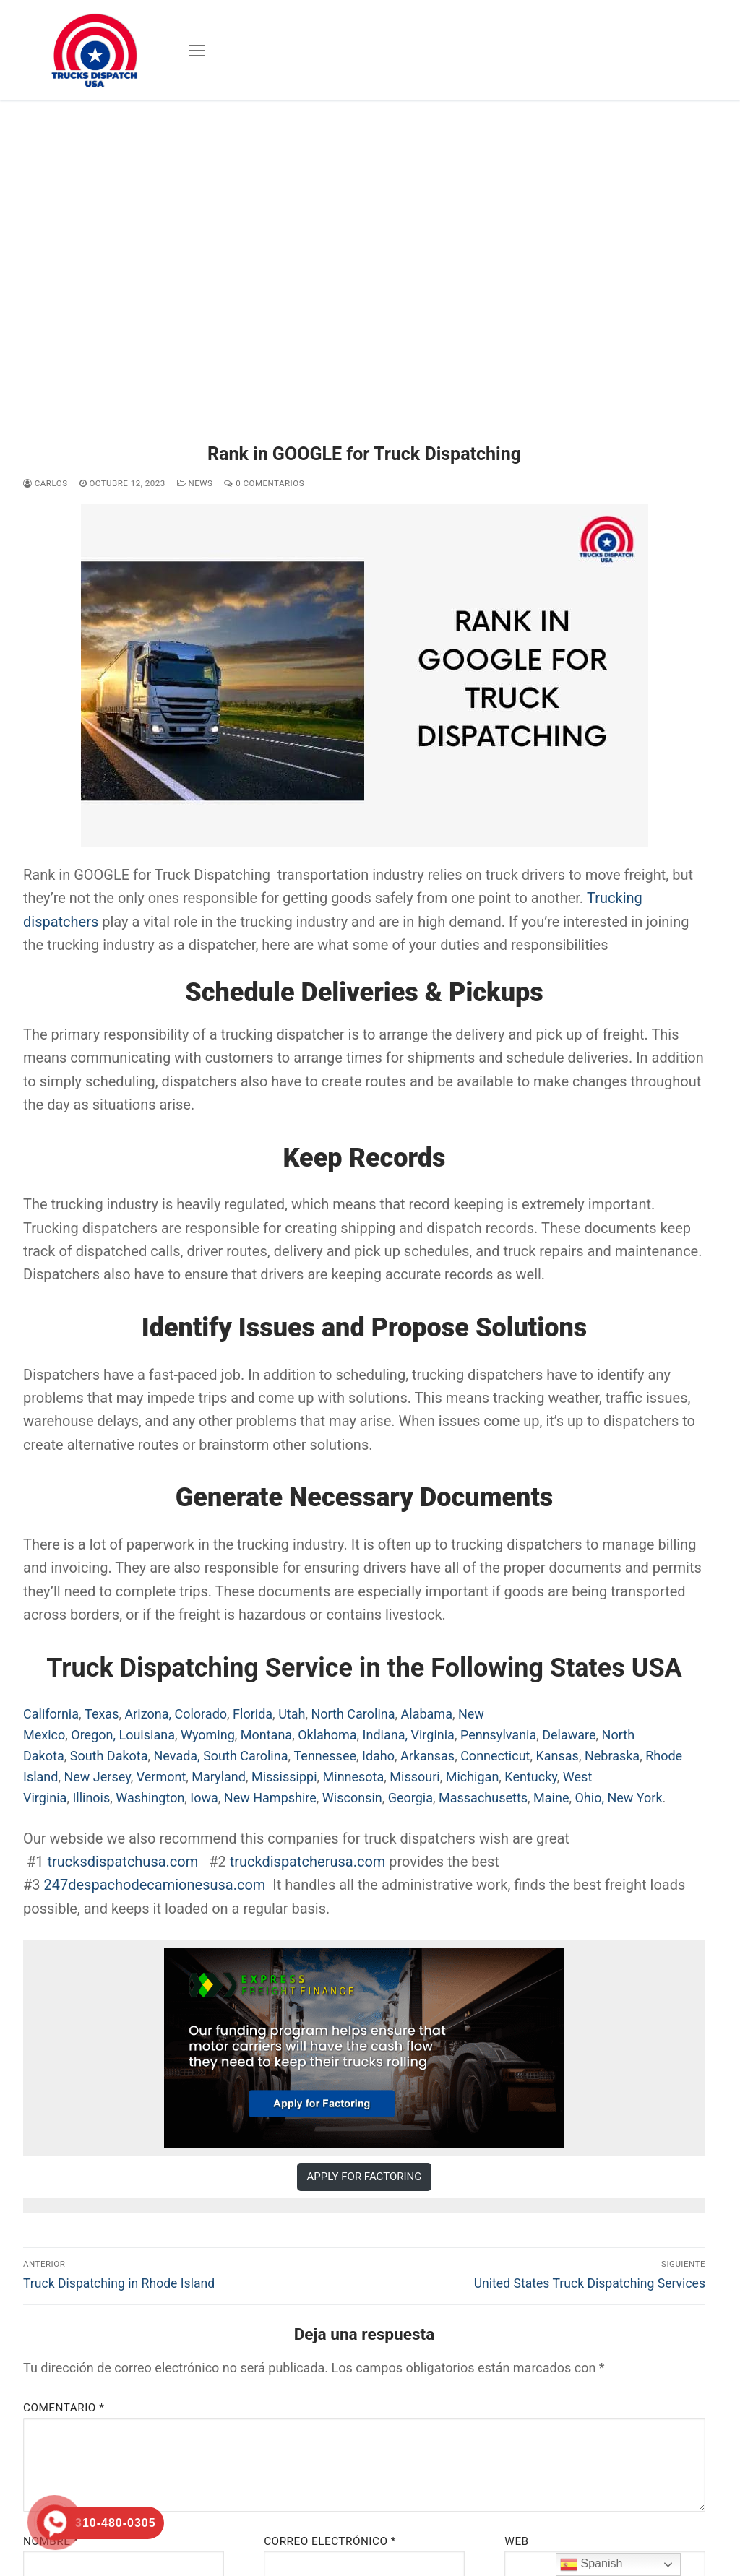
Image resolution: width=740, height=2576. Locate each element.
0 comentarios (264, 483)
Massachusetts (483, 1797)
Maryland (219, 1776)
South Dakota (109, 1755)
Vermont (161, 1776)
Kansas (557, 1755)
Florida (252, 1713)
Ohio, (589, 1797)
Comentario (63, 2407)
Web (516, 2541)
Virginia (433, 1734)
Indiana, (385, 1734)
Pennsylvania (498, 1734)
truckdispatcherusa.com (308, 1861)
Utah (291, 1713)
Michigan (472, 1776)
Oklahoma (327, 1734)
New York (634, 1797)
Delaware (568, 1734)
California (51, 1713)
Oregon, (93, 1734)
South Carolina (245, 1755)
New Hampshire (270, 1797)
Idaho (378, 1755)
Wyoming (208, 1734)
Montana (266, 1734)
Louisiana (146, 1734)
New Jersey (97, 1776)
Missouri (414, 1776)
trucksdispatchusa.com (124, 1861)
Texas (102, 1713)
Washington (150, 1797)
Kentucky (530, 1776)
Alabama (426, 1713)
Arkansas (427, 1755)
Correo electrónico (330, 2541)
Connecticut (495, 1755)
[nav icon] (198, 51)
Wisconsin (352, 1797)
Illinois (91, 1797)
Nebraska (612, 1755)
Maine (551, 1797)
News (195, 483)
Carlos (45, 483)
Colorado (200, 1713)
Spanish (591, 2564)
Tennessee (324, 1755)
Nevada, (177, 1755)
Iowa (204, 1797)
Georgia (410, 1797)
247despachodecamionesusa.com (155, 1884)
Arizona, (147, 1713)
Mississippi (284, 1776)
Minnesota (353, 1776)
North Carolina (353, 1713)
